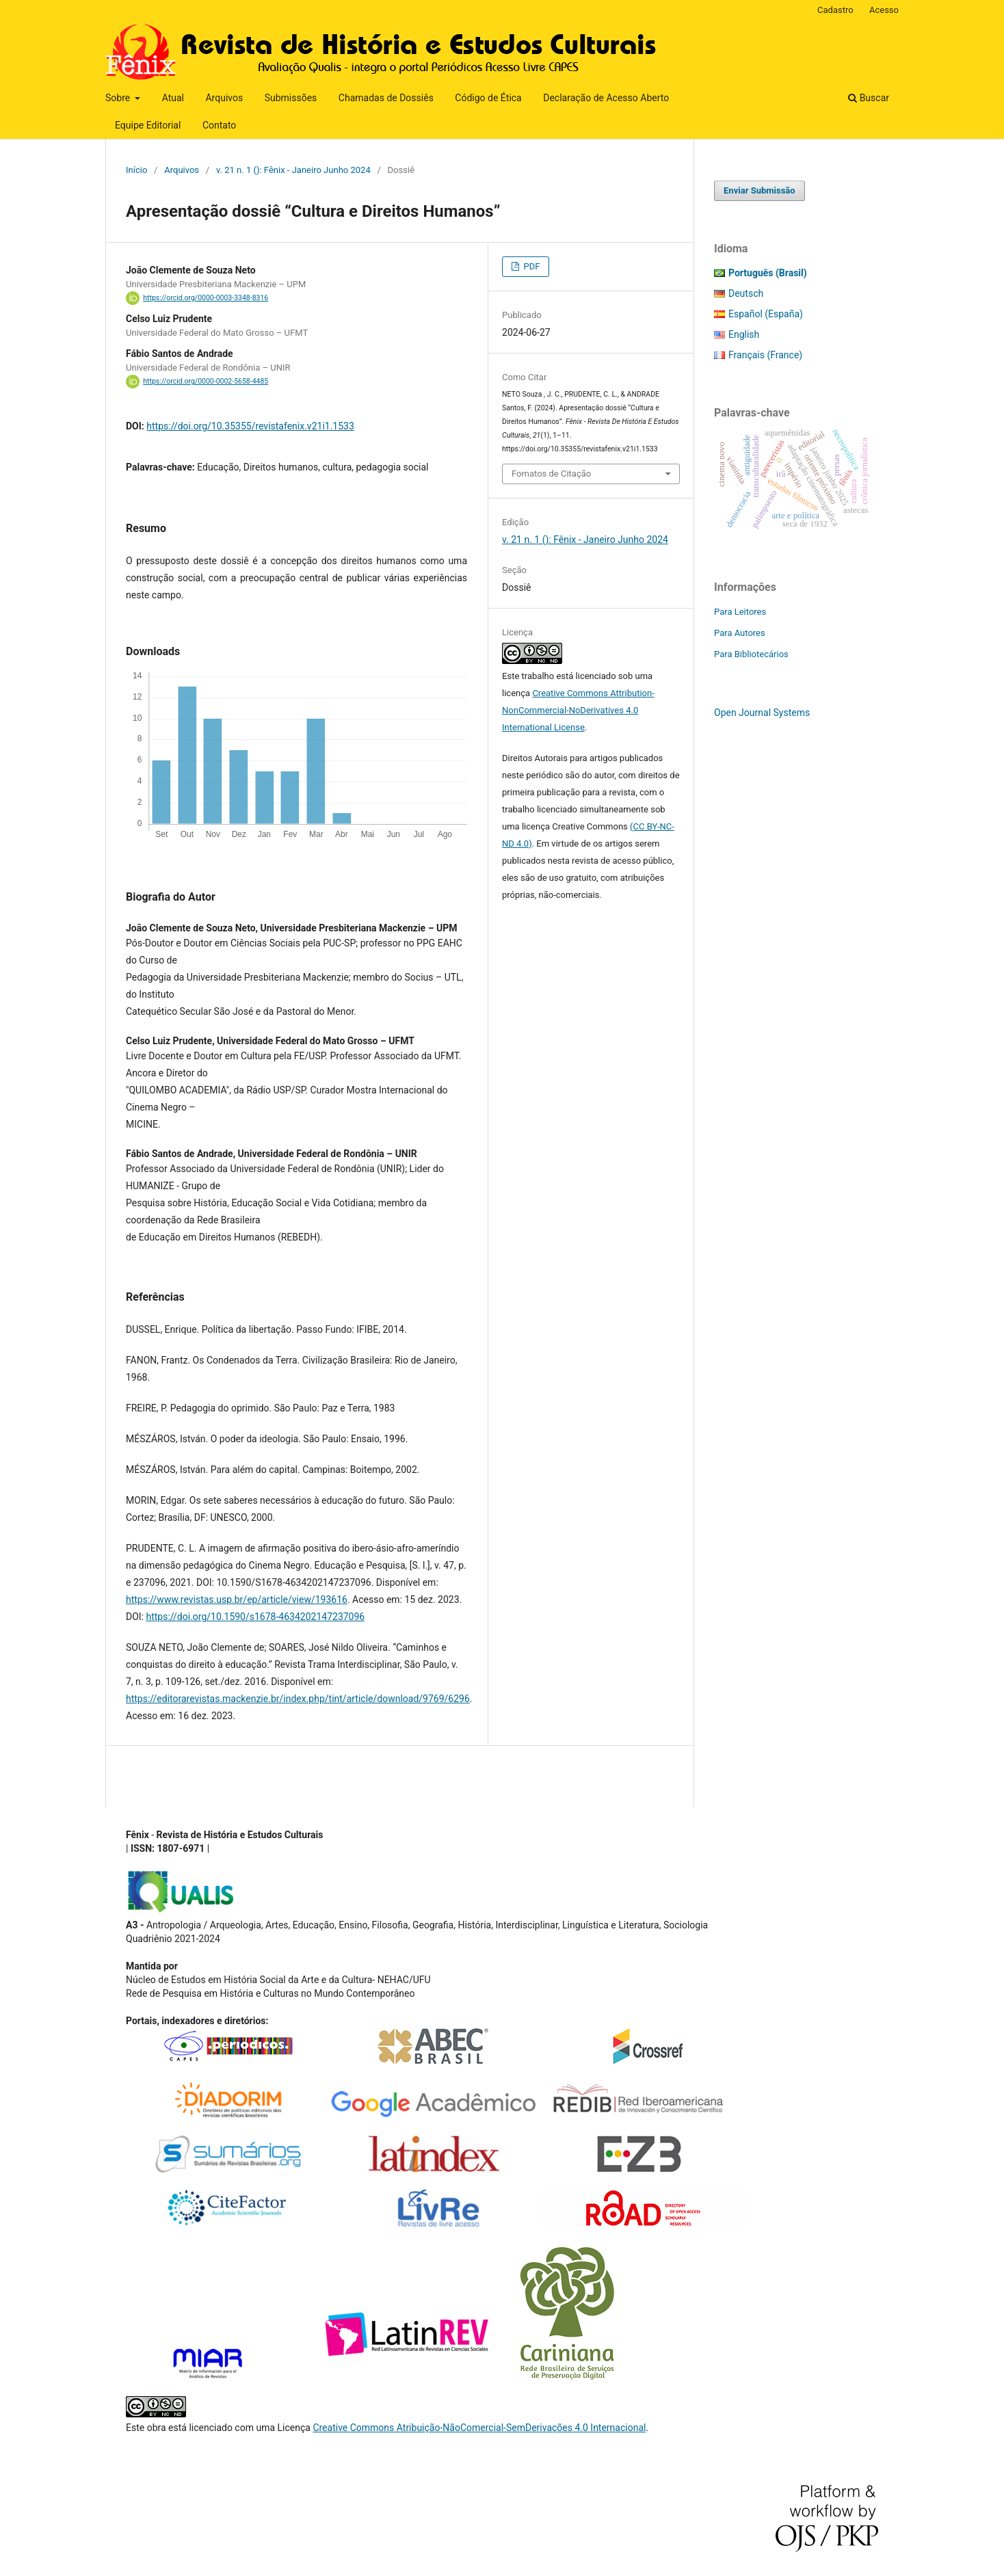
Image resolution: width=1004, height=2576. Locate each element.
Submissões (291, 97)
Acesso (884, 10)
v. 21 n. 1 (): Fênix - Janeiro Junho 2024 (293, 170)
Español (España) (765, 313)
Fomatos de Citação (551, 473)
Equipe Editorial (148, 125)
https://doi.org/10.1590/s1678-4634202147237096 (255, 1616)
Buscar (868, 97)
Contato (219, 125)
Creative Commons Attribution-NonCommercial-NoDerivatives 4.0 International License (578, 710)
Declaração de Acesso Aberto (606, 97)
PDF (530, 266)
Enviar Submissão (759, 190)
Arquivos (224, 97)
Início (136, 170)
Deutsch (745, 293)
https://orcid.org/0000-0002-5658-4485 (205, 381)
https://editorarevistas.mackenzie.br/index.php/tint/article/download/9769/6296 (298, 1698)
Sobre (119, 97)
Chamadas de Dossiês (386, 97)
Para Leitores (740, 612)
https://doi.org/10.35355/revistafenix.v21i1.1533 (250, 426)
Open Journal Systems (762, 712)
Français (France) (765, 354)
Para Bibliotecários (751, 654)
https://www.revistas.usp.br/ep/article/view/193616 (236, 1599)
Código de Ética (488, 97)
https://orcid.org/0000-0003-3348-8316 (205, 297)
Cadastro (835, 10)
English (743, 334)
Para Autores (739, 633)
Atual (173, 97)
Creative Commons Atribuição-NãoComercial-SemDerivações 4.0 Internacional (479, 2427)
